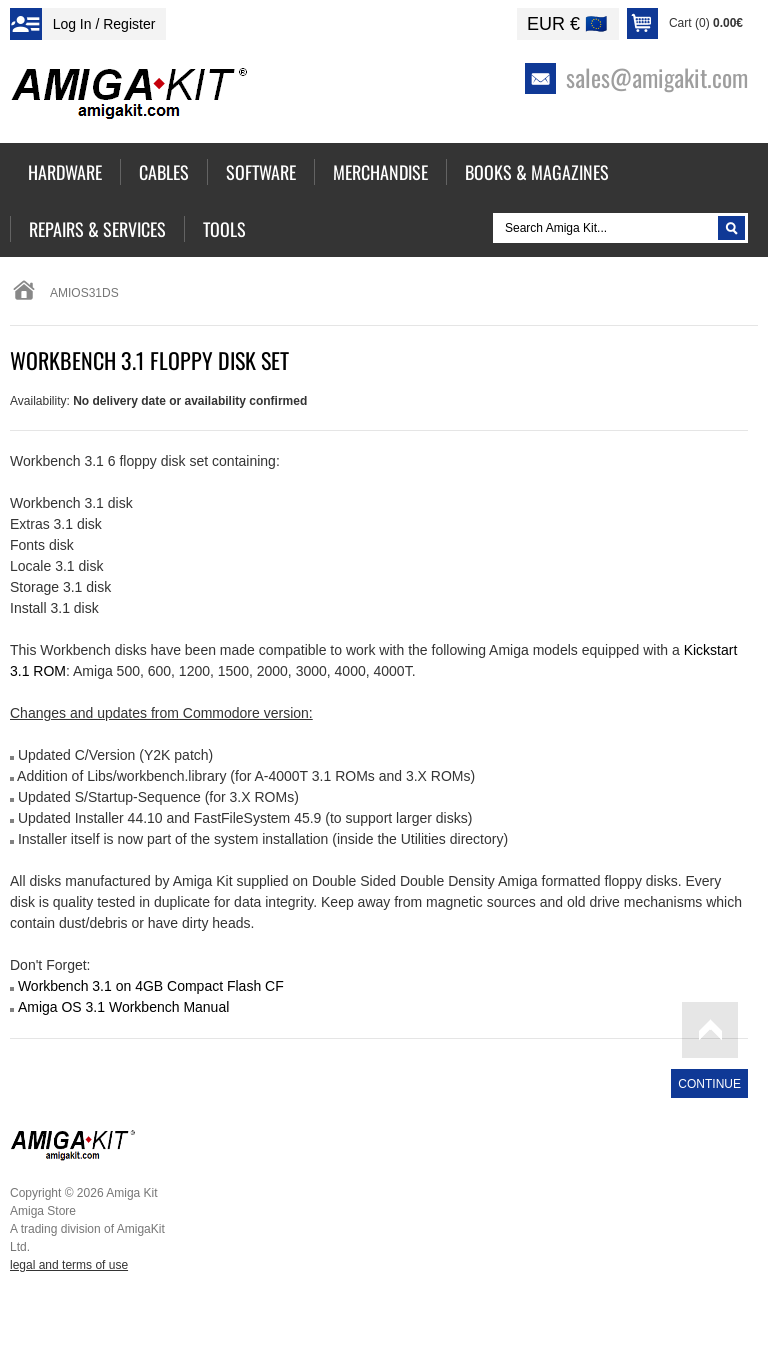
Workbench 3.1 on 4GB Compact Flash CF (151, 986)
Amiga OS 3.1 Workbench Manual (123, 1007)
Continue (709, 1084)
